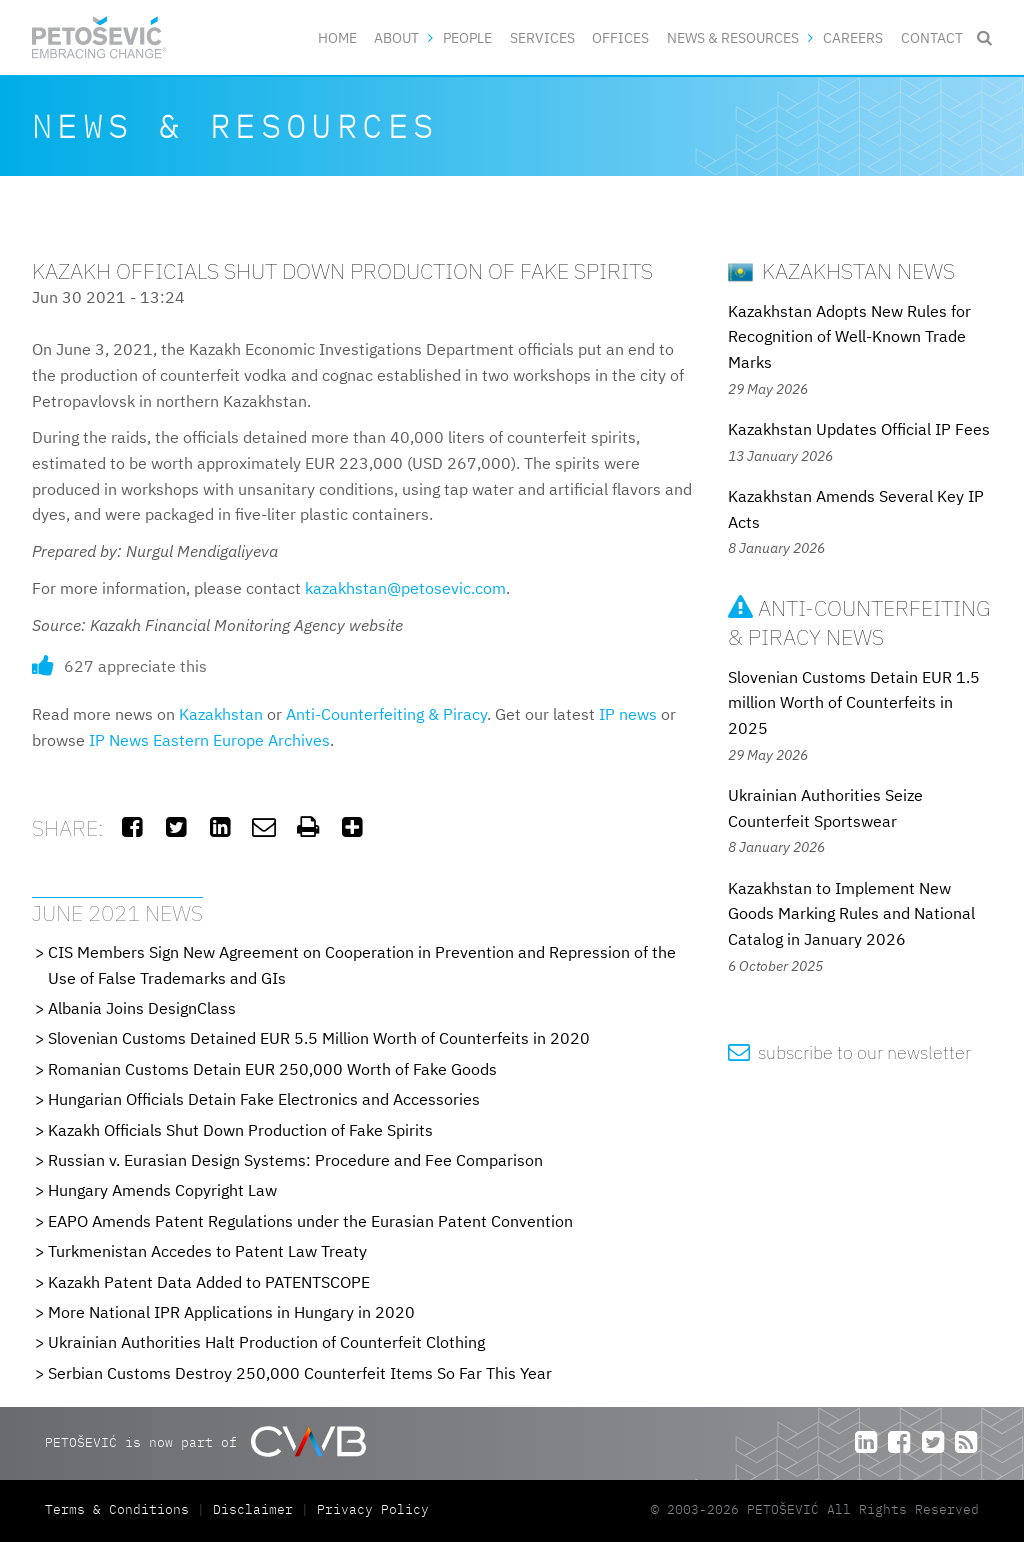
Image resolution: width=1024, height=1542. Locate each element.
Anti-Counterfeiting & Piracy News (859, 622)
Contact (932, 37)
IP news (628, 714)
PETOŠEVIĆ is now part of (205, 1441)
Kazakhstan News (841, 270)
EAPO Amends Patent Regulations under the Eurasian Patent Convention (310, 1221)
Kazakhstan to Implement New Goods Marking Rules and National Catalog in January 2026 (851, 913)
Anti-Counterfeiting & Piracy (386, 714)
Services (542, 37)
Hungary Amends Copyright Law (162, 1190)
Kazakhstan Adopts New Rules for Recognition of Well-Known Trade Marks (849, 336)
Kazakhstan (221, 714)
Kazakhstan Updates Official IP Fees (859, 429)
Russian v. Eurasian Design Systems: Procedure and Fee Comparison (295, 1160)
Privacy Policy (373, 1509)
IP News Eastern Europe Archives (209, 740)
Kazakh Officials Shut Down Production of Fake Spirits (240, 1130)
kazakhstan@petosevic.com (405, 588)
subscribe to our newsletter (849, 1052)
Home (337, 37)
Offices (620, 37)
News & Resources (733, 37)
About (396, 37)
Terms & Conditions (121, 1509)
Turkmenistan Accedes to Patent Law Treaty (207, 1251)
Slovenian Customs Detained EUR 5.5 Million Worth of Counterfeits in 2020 (319, 1038)
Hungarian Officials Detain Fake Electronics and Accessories (264, 1099)
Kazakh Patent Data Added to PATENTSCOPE (209, 1282)
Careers (853, 37)
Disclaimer (253, 1509)
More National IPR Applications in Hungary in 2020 (231, 1312)
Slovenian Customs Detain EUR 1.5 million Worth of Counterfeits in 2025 (854, 702)
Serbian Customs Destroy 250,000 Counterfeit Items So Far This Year (300, 1373)
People (467, 37)
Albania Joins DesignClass (142, 1008)
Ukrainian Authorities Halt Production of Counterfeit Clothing (266, 1342)
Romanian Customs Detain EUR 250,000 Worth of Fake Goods (272, 1069)
